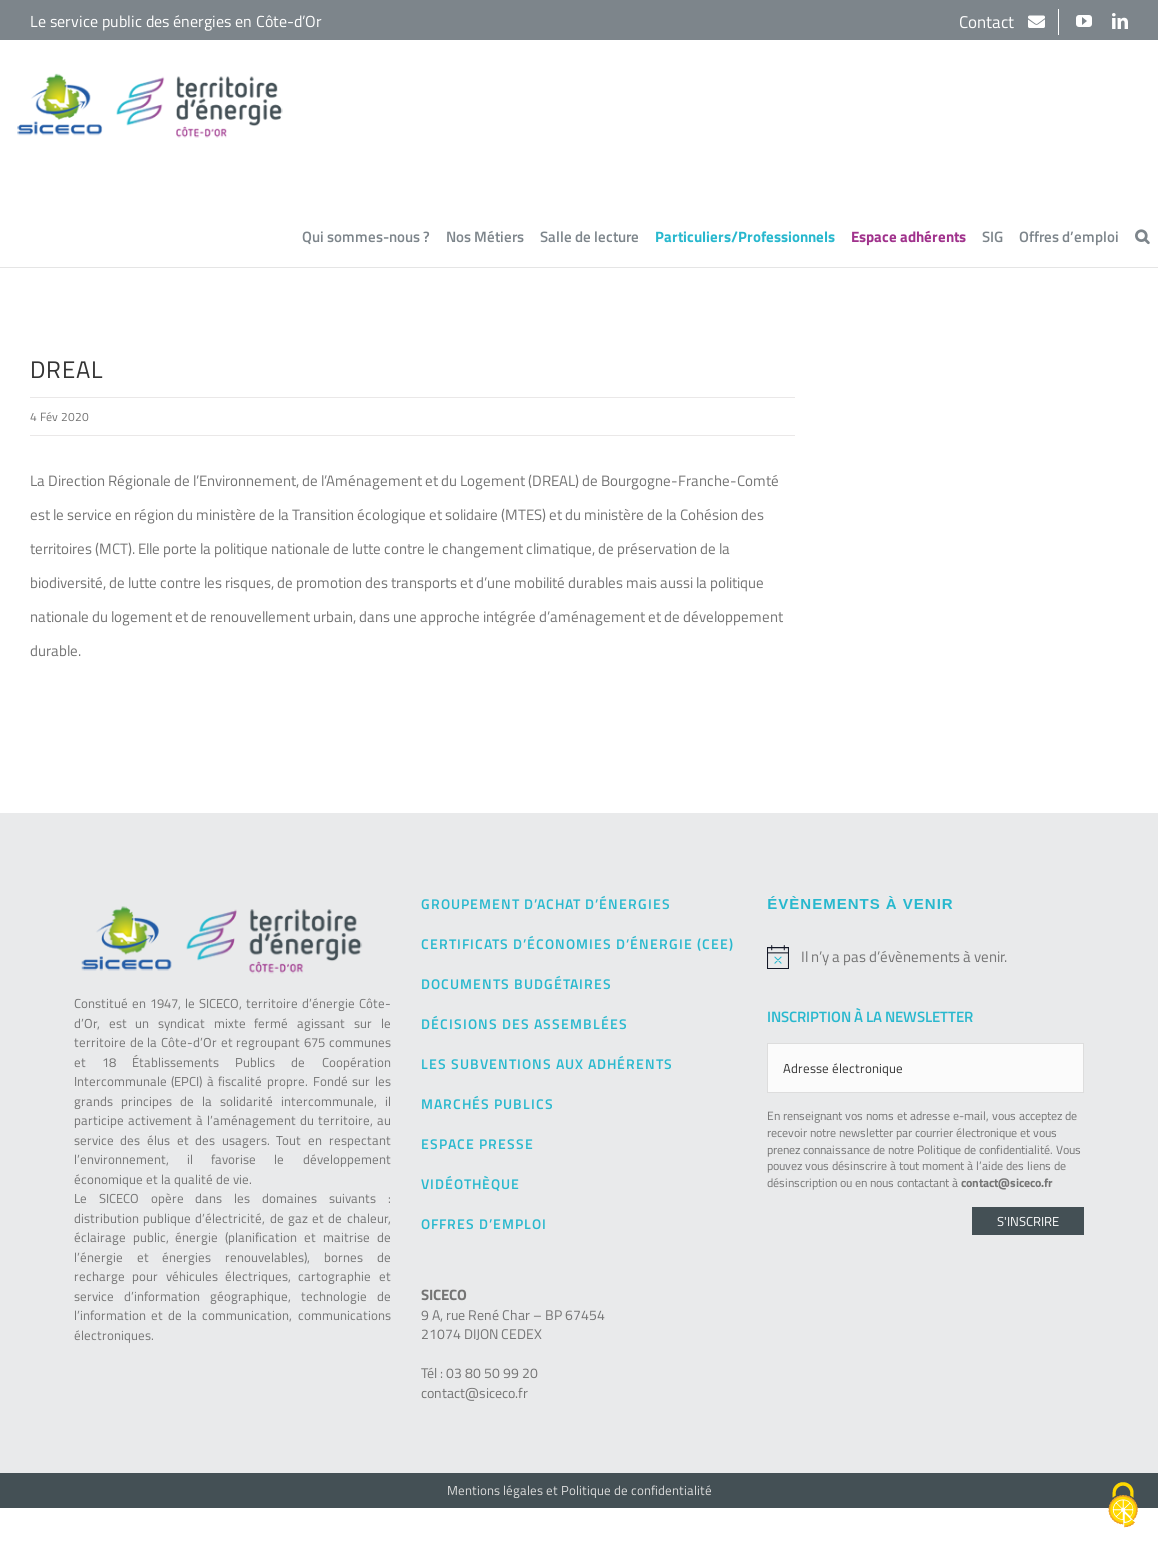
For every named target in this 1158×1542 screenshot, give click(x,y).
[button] (1142, 237)
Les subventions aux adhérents (547, 1062)
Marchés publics (487, 1102)
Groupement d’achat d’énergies (546, 902)
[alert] (925, 956)
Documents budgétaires (516, 982)
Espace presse (477, 1142)
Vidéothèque (470, 1182)
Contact (988, 22)
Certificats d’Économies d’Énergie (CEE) (577, 942)
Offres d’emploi (484, 1222)
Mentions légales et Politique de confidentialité (579, 1489)
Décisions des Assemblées (524, 1022)
